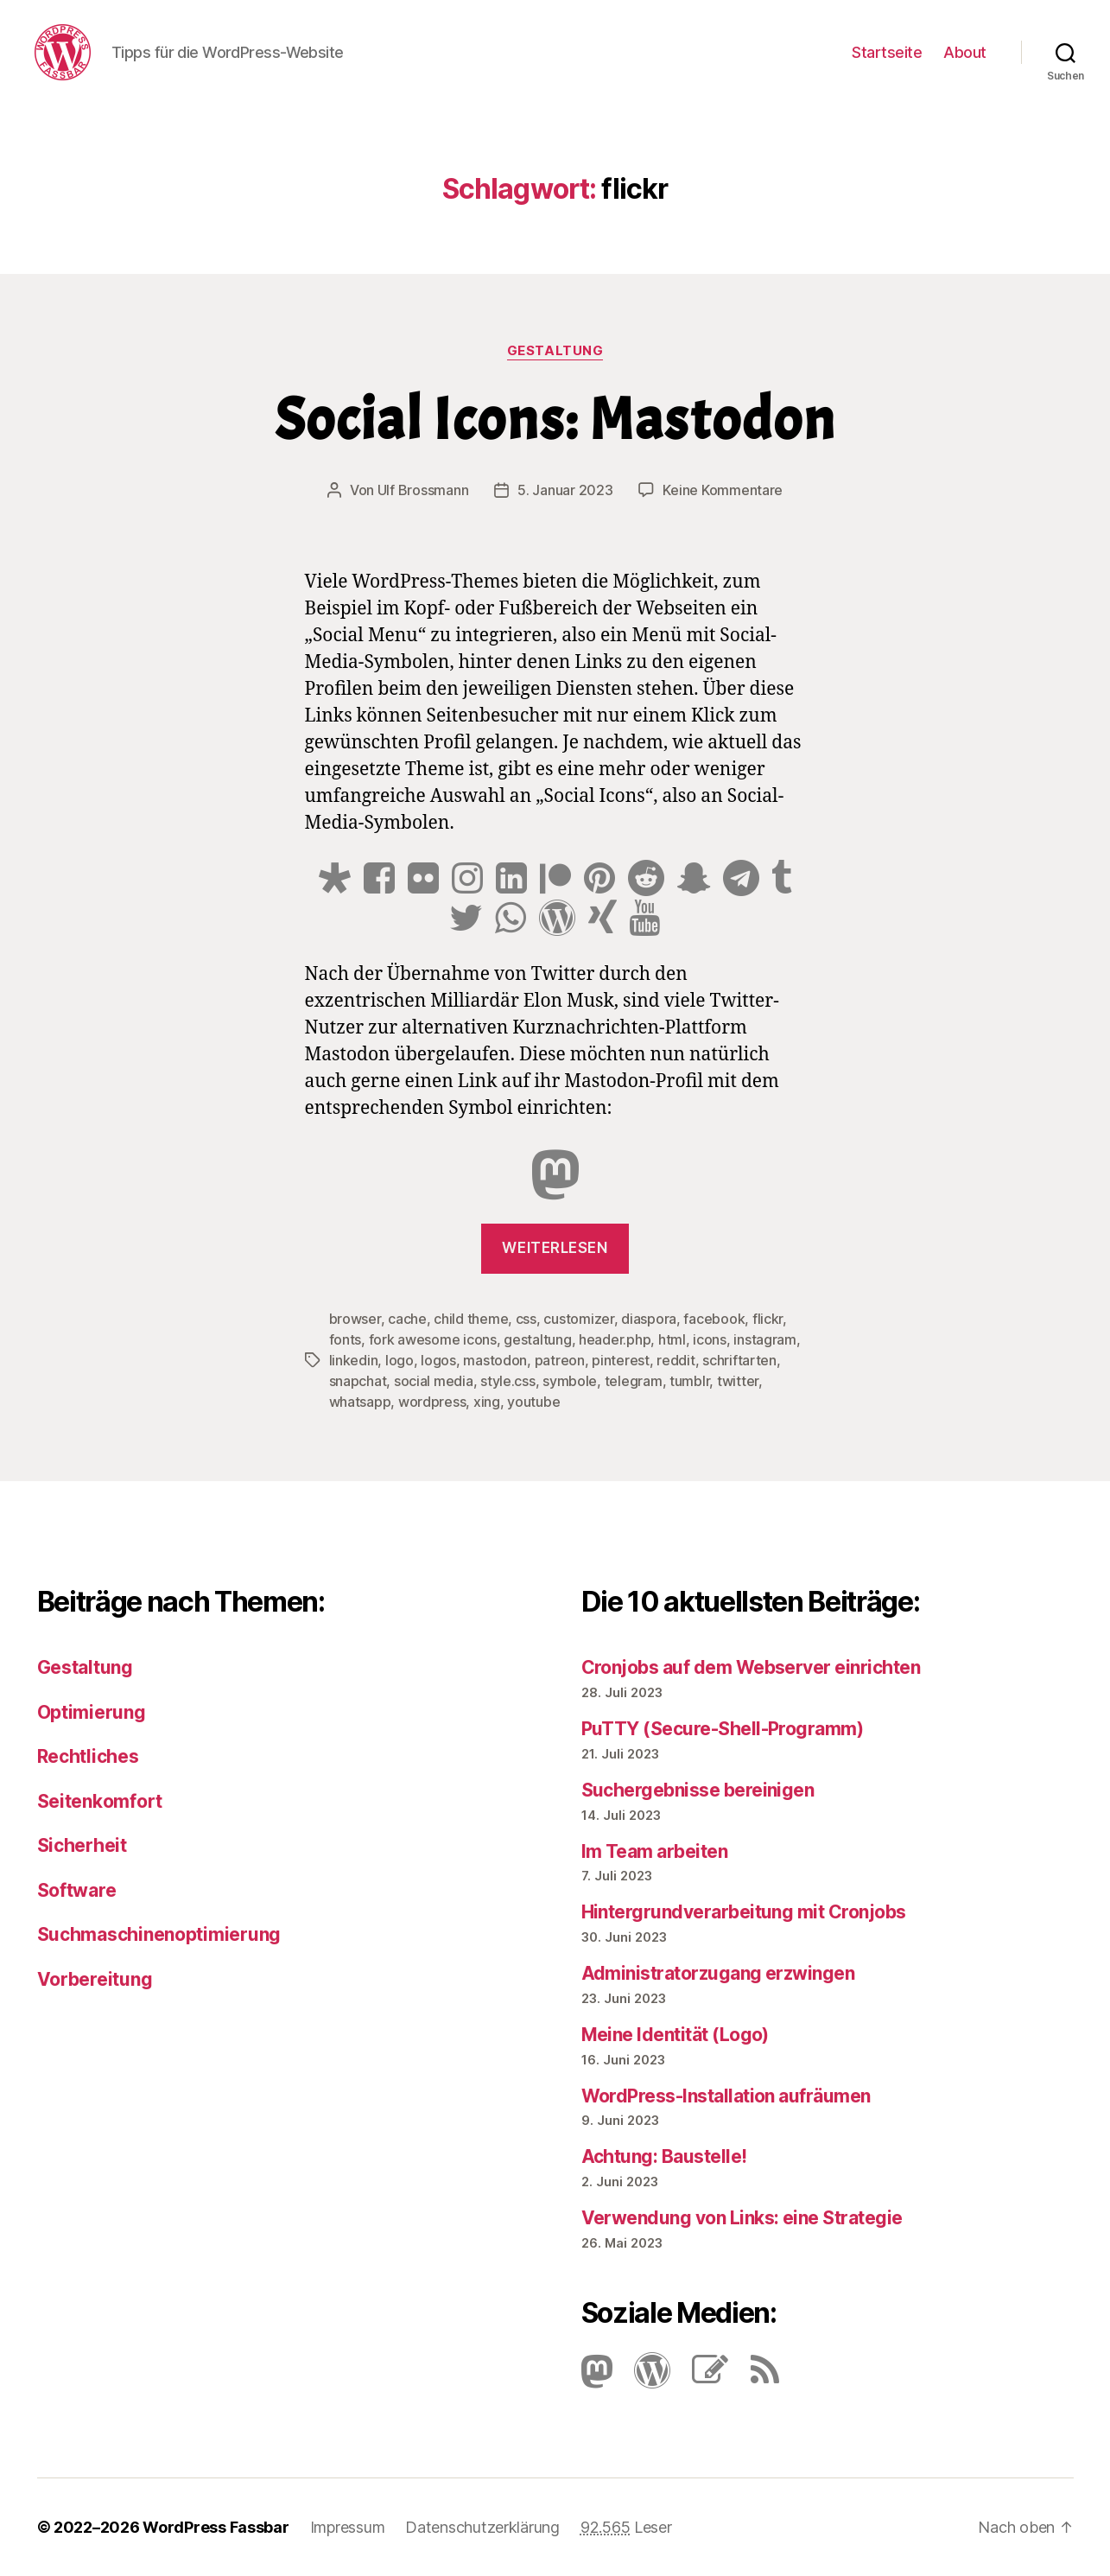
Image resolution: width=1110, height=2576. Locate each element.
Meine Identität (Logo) (675, 2034)
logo (399, 1360)
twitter (737, 1381)
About (964, 52)
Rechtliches (88, 1756)
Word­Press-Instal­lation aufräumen (726, 2096)
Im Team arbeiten (654, 1851)
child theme (471, 1318)
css (526, 1318)
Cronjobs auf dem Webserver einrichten (751, 1667)
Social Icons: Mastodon (555, 419)
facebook (714, 1318)
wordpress (432, 1401)
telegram (634, 1381)
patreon (560, 1360)
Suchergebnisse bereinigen (698, 1790)
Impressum (347, 2527)
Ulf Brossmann (423, 490)
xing (486, 1401)
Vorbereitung (95, 1979)
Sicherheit (82, 1845)
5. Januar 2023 (564, 490)
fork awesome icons (433, 1339)
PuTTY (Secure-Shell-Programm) (722, 1729)
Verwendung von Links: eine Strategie (742, 2218)
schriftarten (739, 1360)
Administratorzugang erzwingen (718, 1973)
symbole (569, 1381)
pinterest (621, 1360)
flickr (767, 1318)
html (672, 1339)
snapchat (358, 1381)
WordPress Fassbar (216, 2527)
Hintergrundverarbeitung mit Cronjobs (743, 1912)
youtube (533, 1401)
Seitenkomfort (100, 1801)
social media (433, 1381)
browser (355, 1318)
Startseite (887, 52)
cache (407, 1318)
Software (77, 1890)
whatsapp (360, 1401)
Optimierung (91, 1712)
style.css (508, 1381)
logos (438, 1360)
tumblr (689, 1381)
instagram (764, 1339)
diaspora (648, 1318)
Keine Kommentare (723, 490)
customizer (578, 1318)
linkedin (353, 1360)
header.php (614, 1339)
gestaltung (537, 1339)
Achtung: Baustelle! (664, 2156)
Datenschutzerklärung (482, 2527)
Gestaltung (555, 351)
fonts (345, 1339)
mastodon (495, 1360)
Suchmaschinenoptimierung (159, 1934)
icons (709, 1339)
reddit (675, 1360)
